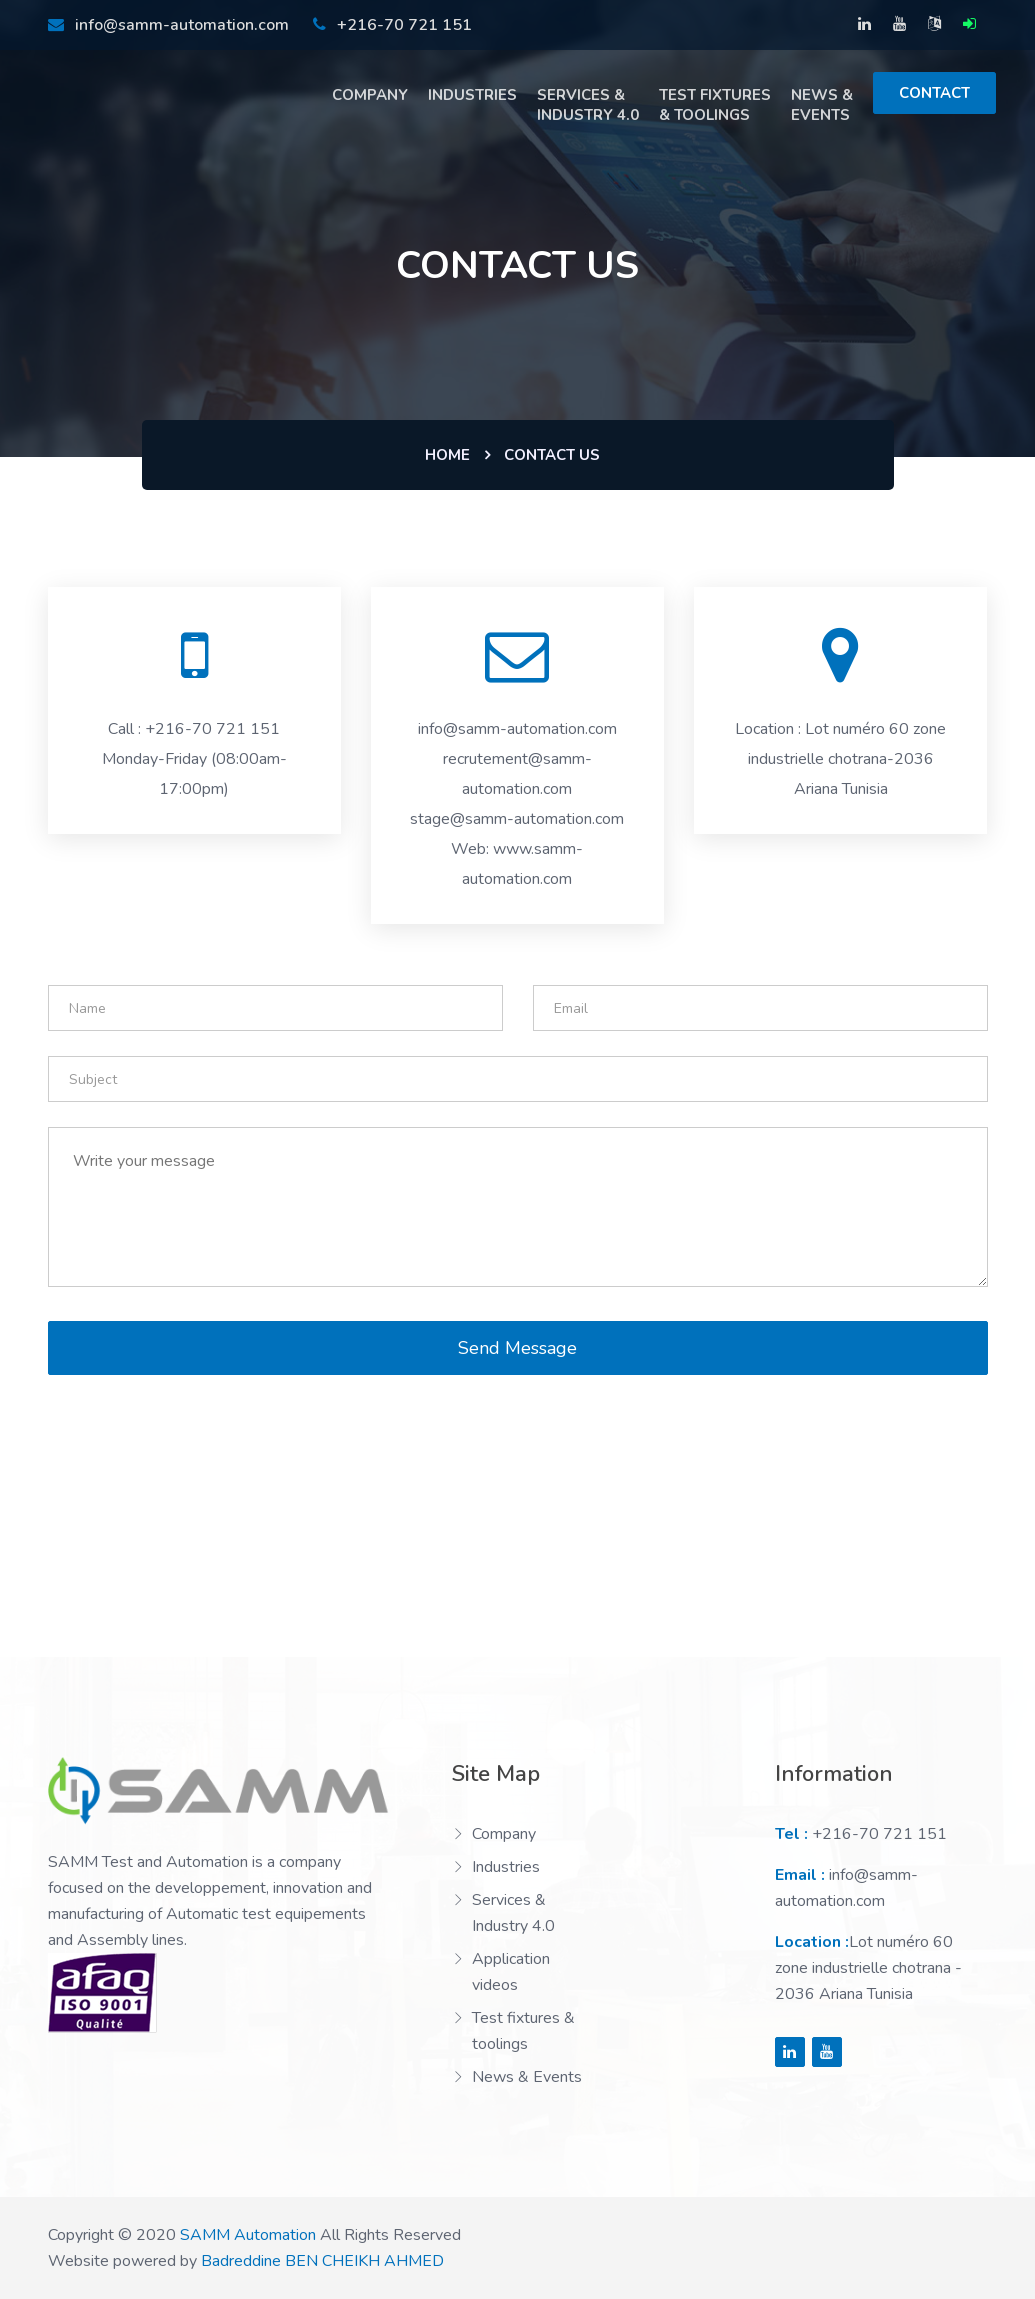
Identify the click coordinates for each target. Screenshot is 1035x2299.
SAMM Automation (248, 2235)
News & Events (822, 105)
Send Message (517, 1348)
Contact (934, 93)
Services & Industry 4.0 (588, 105)
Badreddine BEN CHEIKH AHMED (322, 2261)
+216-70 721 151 (392, 25)
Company (370, 95)
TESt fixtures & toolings (715, 105)
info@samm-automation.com (168, 25)
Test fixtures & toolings (523, 2031)
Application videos (511, 1972)
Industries (472, 95)
